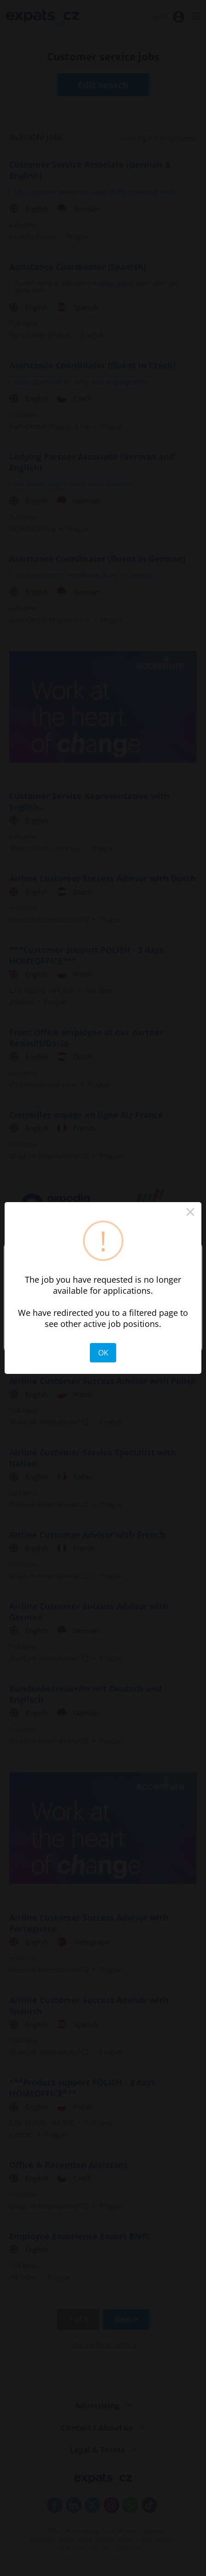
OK (103, 1353)
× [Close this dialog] (190, 1213)
